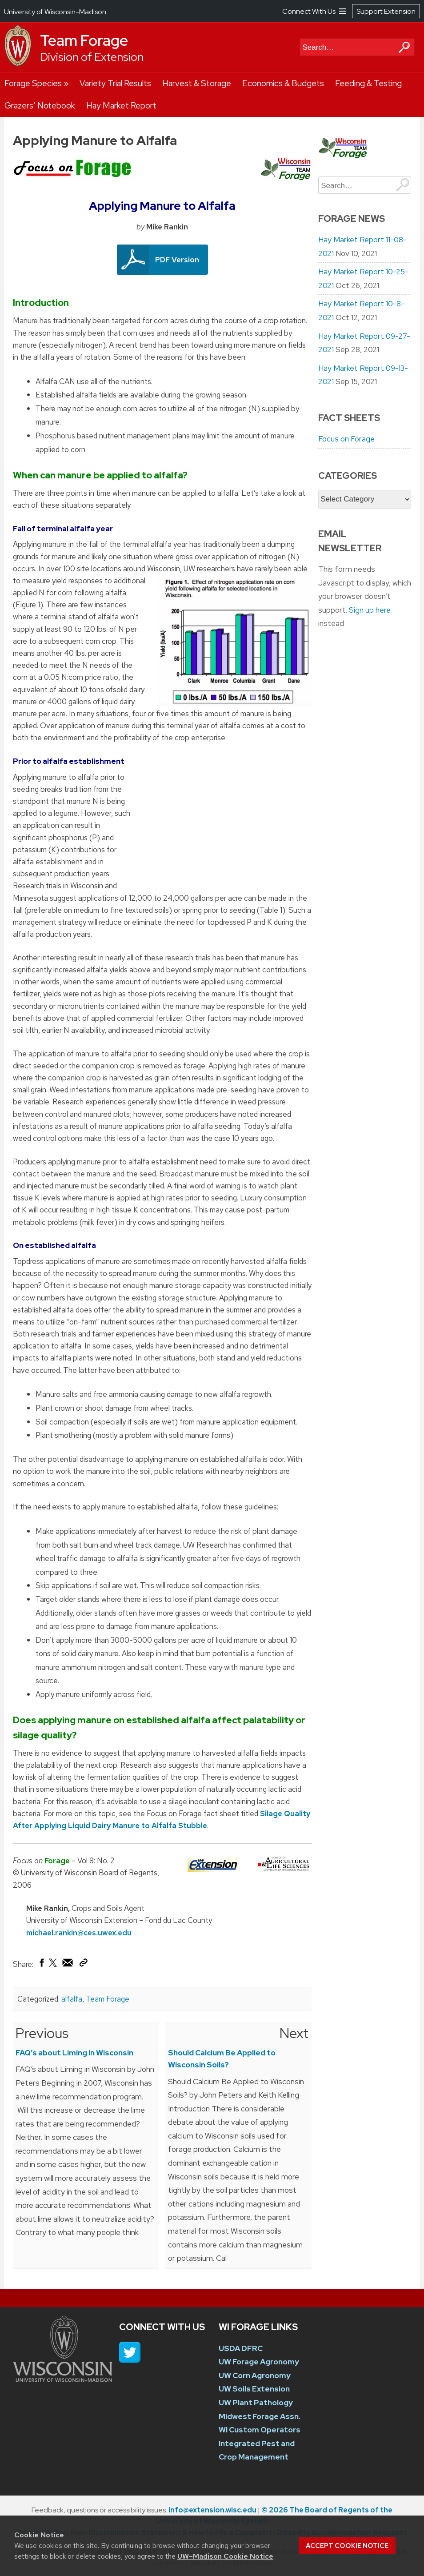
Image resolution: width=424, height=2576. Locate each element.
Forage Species (33, 83)
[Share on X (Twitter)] (53, 1966)
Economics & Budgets (283, 83)
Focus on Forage (346, 439)
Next (294, 2033)
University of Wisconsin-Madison (55, 11)
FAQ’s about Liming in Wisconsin (74, 2053)
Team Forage (84, 40)
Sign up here (370, 610)
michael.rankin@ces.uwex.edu (79, 1933)
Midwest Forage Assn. (259, 2416)
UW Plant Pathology (256, 2402)
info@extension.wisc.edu (212, 2510)
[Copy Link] (83, 1965)
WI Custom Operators (259, 2430)
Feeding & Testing (368, 83)
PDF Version (177, 260)
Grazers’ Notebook (39, 105)
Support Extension (386, 11)
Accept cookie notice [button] (347, 2545)
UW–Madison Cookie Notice (225, 2556)
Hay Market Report (121, 105)
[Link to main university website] (62, 2379)
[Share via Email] (68, 1965)
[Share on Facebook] (41, 1965)
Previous (42, 2033)
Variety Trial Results (115, 83)
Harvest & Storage (196, 83)
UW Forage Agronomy (259, 2362)
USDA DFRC (241, 2348)
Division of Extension (92, 57)
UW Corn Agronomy (255, 2375)
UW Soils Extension (254, 2389)
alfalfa (71, 1999)
